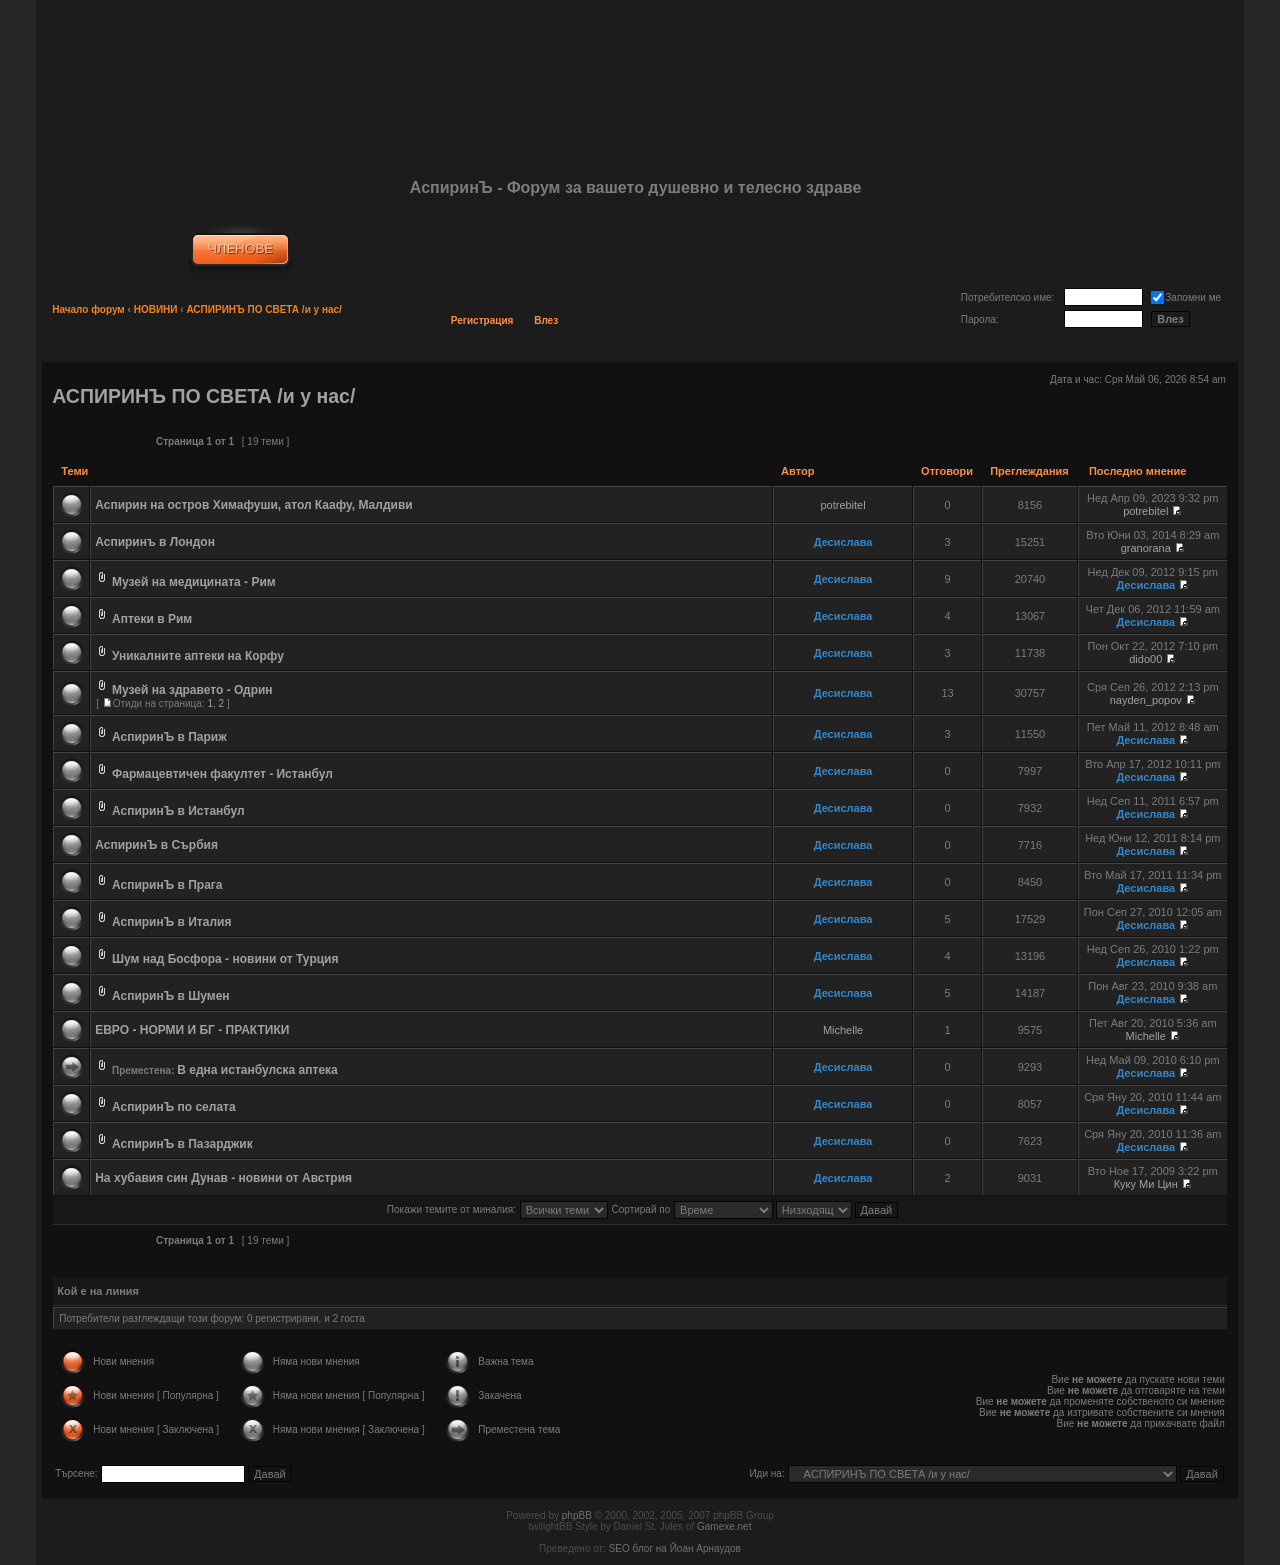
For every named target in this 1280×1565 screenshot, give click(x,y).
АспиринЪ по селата (174, 1107)
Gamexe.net (724, 1526)
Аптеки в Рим (152, 619)
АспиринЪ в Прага (167, 885)
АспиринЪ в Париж (169, 737)
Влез (546, 320)
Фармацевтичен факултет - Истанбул (222, 774)
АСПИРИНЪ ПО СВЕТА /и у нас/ (263, 309)
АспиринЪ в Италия (171, 922)
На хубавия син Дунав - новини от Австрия (223, 1178)
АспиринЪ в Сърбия (156, 845)
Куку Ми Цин (1146, 1184)
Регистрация (482, 320)
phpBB (577, 1515)
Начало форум (88, 309)
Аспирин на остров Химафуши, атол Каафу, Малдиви (253, 505)
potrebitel (842, 505)
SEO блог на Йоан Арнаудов (675, 1548)
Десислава (843, 542)
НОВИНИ (156, 309)
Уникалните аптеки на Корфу (198, 656)
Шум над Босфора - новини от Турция (225, 959)
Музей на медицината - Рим (194, 582)
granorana (1146, 548)
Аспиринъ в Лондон (155, 542)
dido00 (1145, 659)
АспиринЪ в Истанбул (178, 811)
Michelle (843, 1030)
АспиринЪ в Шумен (171, 996)
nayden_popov (1146, 700)
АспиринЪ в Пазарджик (182, 1144)
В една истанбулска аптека (257, 1070)
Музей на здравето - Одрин (192, 690)
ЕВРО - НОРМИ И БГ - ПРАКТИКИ (192, 1030)
